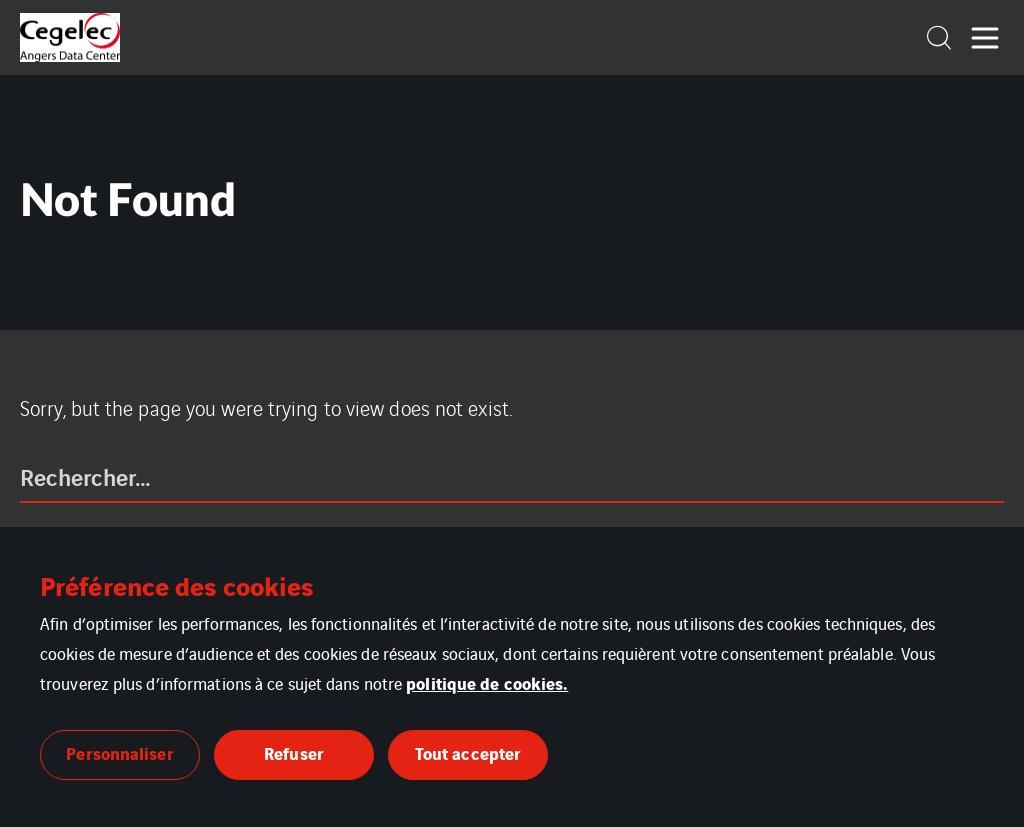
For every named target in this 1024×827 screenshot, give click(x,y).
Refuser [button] (294, 752)
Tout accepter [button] (468, 752)
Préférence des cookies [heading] (176, 585)
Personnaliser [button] (119, 752)
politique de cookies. (487, 682)
